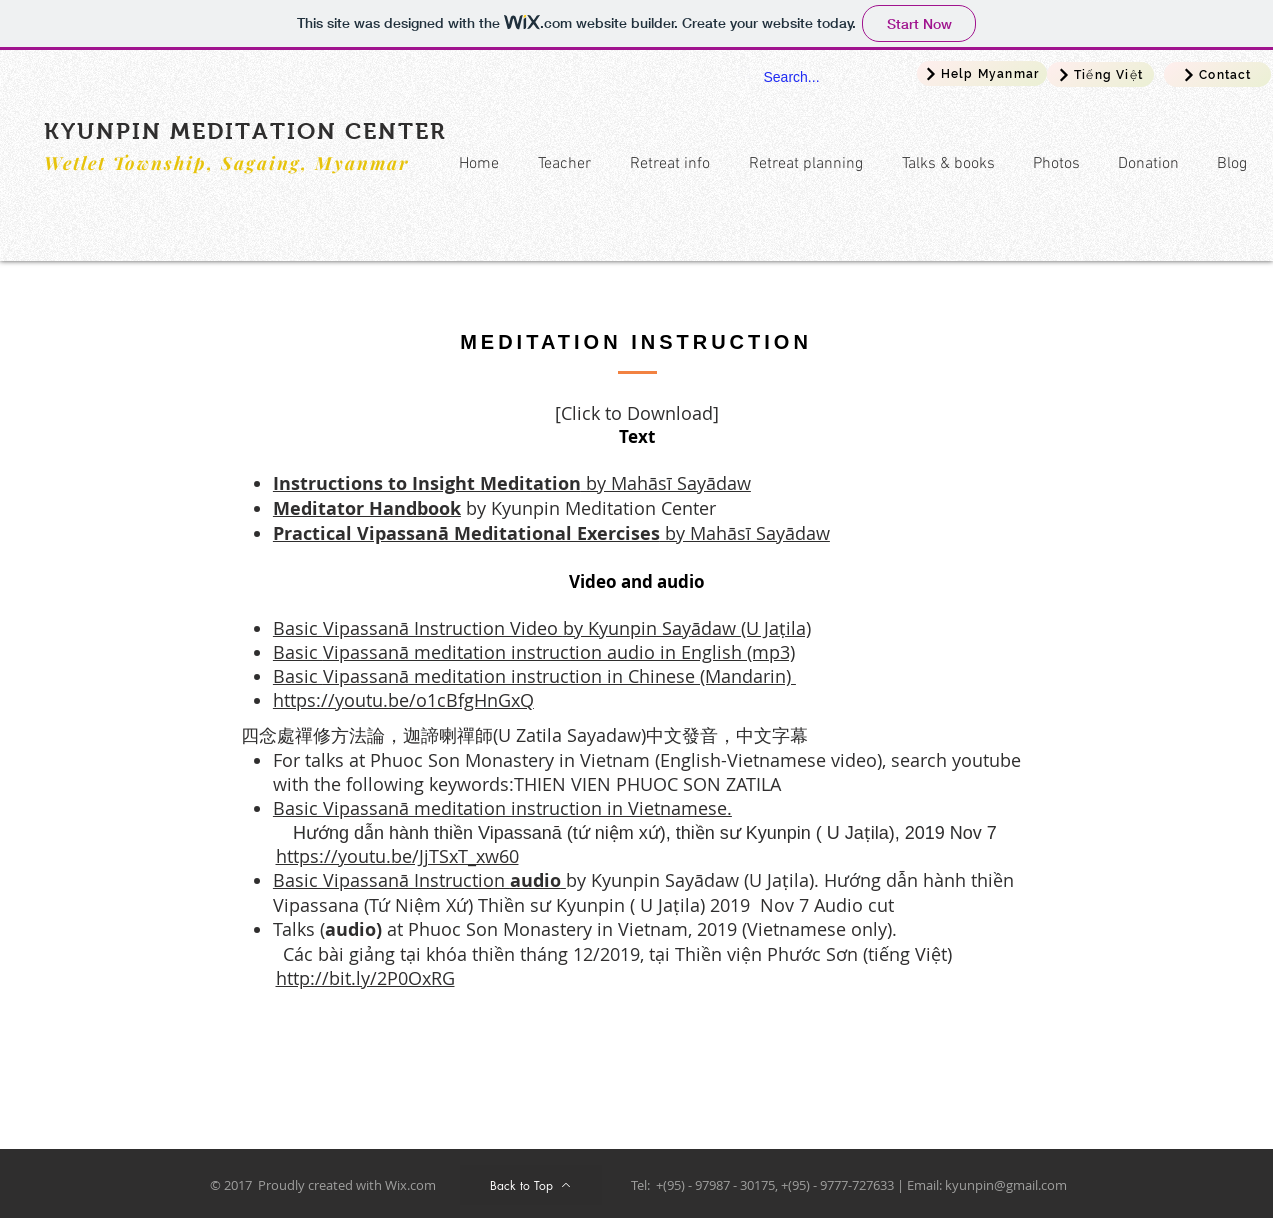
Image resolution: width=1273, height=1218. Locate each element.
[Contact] (1217, 74)
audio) (356, 929)
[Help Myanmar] (982, 73)
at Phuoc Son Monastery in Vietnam (537, 929)
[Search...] (816, 78)
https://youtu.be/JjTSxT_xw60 (397, 856)
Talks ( (299, 929)
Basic (298, 628)
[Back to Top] (531, 1185)
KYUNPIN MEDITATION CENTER (245, 131)
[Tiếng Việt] (1100, 74)
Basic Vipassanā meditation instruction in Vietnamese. (502, 808)
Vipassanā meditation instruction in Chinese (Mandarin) (559, 676)
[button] (665, 164)
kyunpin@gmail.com (1006, 1185)
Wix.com (410, 1185)
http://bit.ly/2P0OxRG (365, 978)
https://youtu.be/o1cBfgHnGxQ (403, 700)
